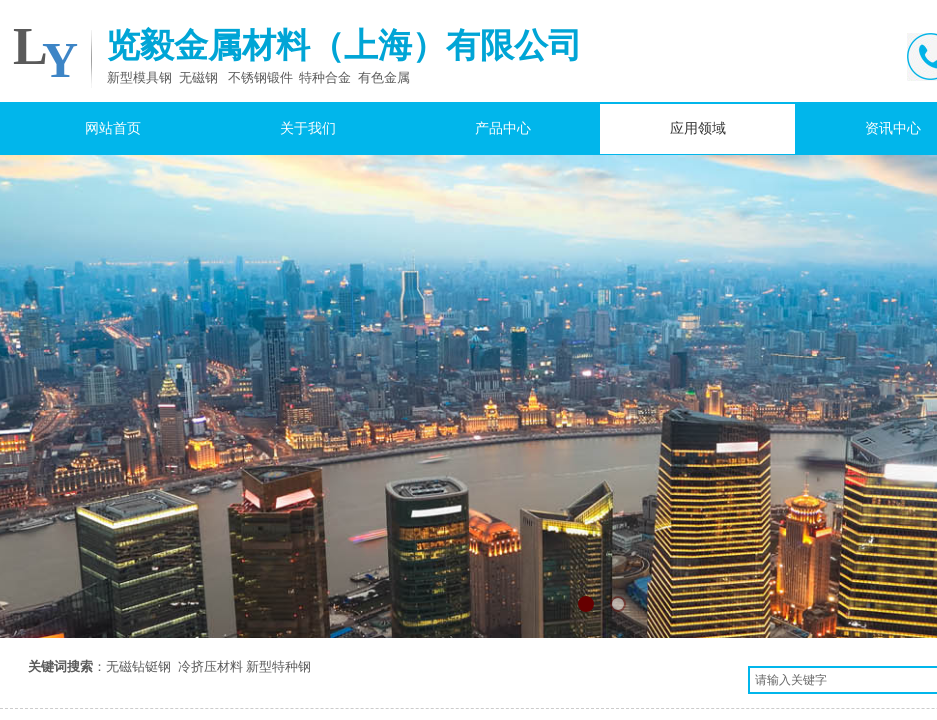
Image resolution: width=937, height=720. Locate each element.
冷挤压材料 (210, 666)
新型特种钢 (278, 666)
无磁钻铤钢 (138, 666)
